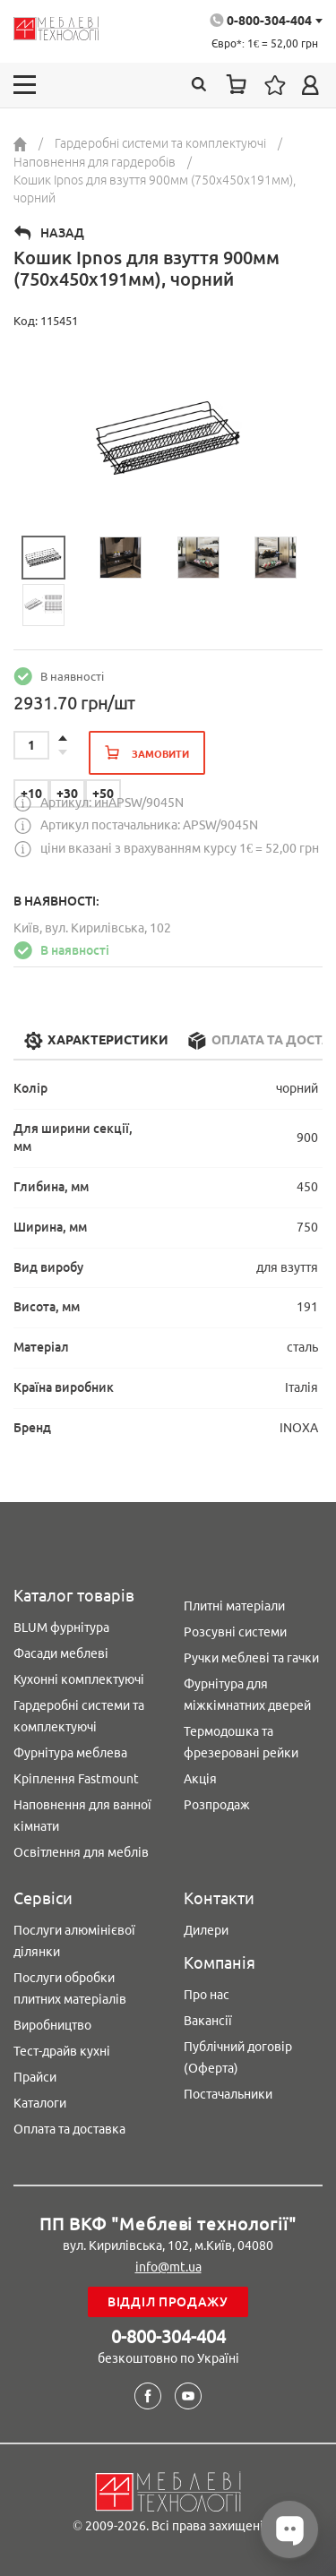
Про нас (206, 1995)
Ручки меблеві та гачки (251, 1658)
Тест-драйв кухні (61, 2051)
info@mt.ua (168, 2267)
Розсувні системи (235, 1632)
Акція (200, 1779)
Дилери (206, 1930)
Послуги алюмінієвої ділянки (74, 1941)
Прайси (34, 2077)
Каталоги (39, 2103)
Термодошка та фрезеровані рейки (241, 1742)
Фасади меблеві (60, 1653)
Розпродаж (217, 1805)
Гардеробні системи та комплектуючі (78, 1716)
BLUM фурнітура (61, 1627)
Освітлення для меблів (81, 1852)
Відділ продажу (168, 2302)
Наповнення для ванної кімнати (82, 1815)
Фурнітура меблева (70, 1753)
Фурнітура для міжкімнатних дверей (247, 1695)
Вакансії (208, 2021)
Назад (62, 233)
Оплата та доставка (69, 2129)
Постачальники (228, 2094)
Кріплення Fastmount (76, 1779)
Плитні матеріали (234, 1606)
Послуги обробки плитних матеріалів (69, 1988)
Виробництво (52, 2025)
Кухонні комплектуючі (78, 1679)
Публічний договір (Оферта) (238, 2057)
